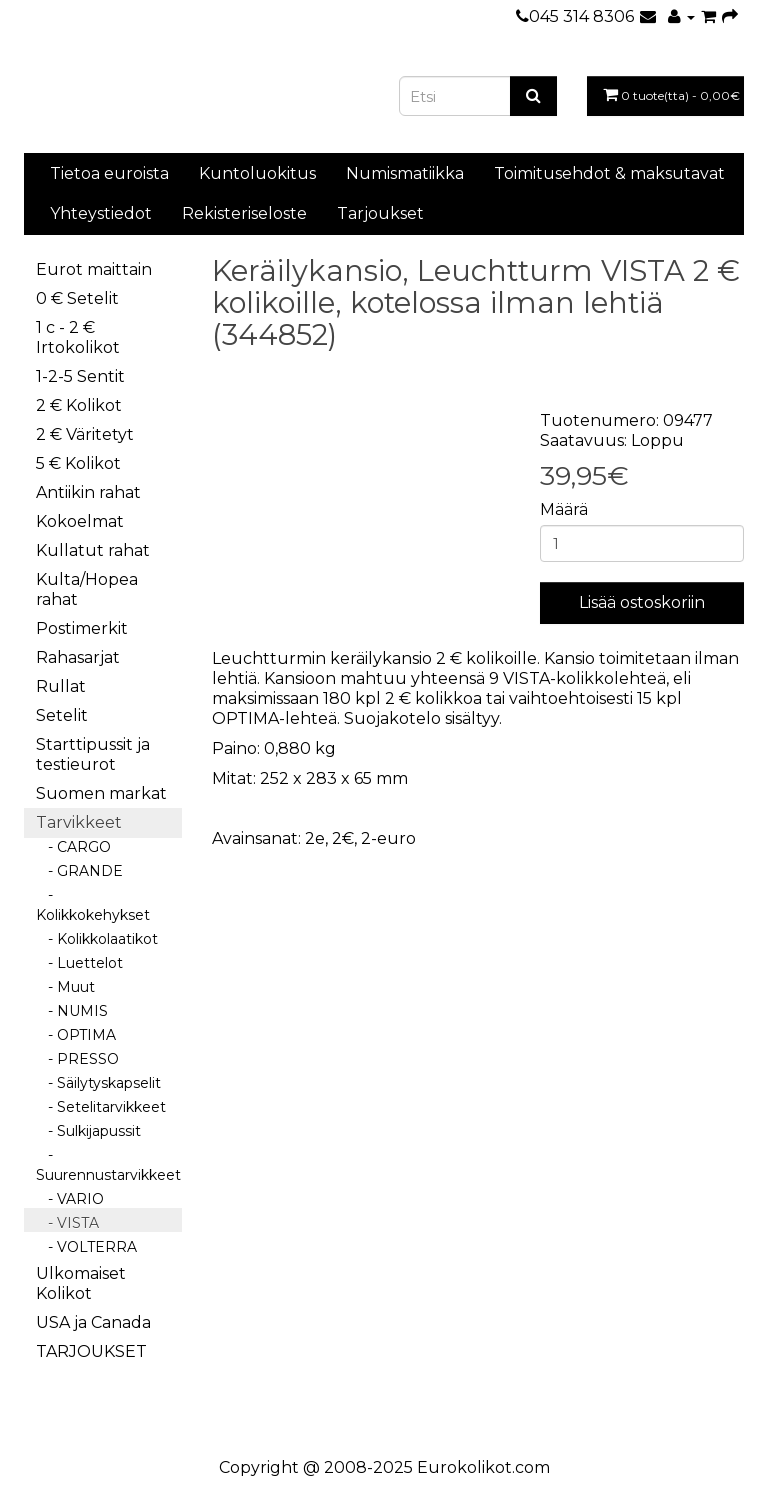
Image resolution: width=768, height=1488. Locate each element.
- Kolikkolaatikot (97, 939)
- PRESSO (77, 1059)
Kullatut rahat (93, 550)
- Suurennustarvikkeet (108, 1165)
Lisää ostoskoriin (642, 602)
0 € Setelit (77, 298)
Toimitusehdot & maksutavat (609, 173)
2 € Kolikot (79, 405)
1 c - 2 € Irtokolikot (78, 337)
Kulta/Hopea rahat (87, 589)
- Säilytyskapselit (98, 1083)
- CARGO (73, 847)
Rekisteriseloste (244, 213)
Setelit (62, 715)
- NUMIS (72, 1011)
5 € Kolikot (78, 463)
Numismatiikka (405, 173)
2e (315, 838)
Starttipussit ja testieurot (93, 754)
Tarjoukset (380, 213)
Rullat (61, 686)
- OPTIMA (76, 1035)
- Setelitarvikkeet (101, 1107)
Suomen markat (101, 793)
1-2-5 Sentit (80, 376)
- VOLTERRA (86, 1247)
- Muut (65, 987)
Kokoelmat (80, 521)
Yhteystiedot (101, 213)
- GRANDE (79, 871)
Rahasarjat (78, 657)
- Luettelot (79, 963)
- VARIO (70, 1199)
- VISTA (67, 1223)
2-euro (388, 838)
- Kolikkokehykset (93, 905)
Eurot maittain (94, 269)
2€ (343, 838)
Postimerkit (82, 628)
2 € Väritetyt (85, 434)
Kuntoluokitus (257, 173)
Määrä (564, 509)
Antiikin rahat (88, 492)
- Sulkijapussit (88, 1131)
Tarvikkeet (79, 822)
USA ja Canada (93, 1322)
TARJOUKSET (91, 1351)
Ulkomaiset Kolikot (81, 1283)
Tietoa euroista (109, 173)
